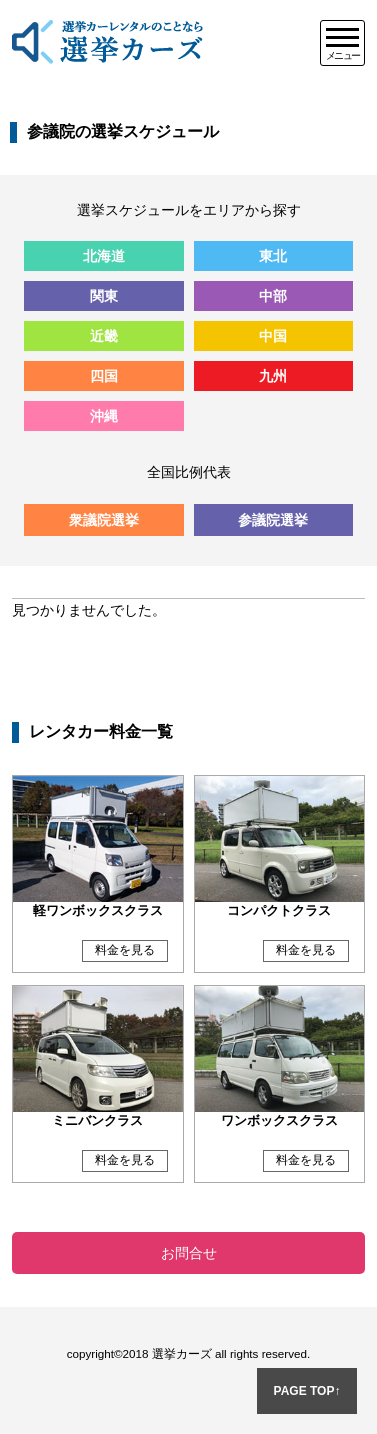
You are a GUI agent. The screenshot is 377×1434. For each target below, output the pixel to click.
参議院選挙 (273, 520)
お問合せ (189, 1253)
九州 (273, 376)
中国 (273, 336)
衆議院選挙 (104, 520)
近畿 (104, 336)
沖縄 (104, 416)
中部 (273, 296)
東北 (273, 256)
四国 (104, 376)
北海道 (104, 256)
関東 (104, 296)
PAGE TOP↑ (307, 1391)
